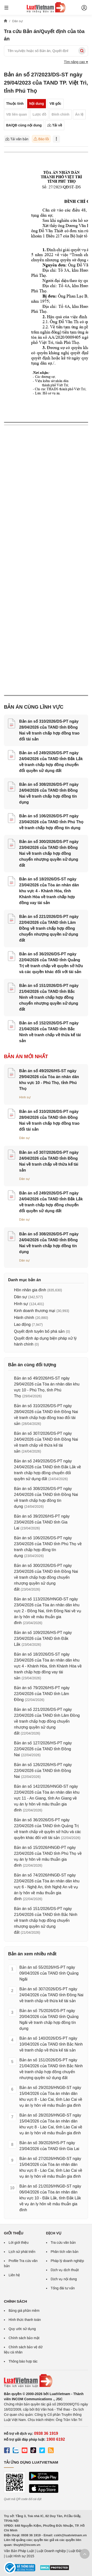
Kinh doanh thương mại (34, 1311)
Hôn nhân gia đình (30, 1290)
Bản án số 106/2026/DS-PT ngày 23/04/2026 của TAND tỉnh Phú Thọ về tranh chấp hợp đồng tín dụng (51, 822)
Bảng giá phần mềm (24, 2311)
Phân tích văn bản (65, 2252)
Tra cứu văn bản (63, 2242)
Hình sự (25, 1097)
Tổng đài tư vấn (63, 2288)
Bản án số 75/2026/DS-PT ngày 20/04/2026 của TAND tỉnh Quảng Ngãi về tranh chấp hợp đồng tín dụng (49, 2020)
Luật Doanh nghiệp (51, 2551)
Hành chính (24, 1317)
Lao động (22, 1324)
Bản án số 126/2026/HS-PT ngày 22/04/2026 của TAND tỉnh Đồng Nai (43, 1771)
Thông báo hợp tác (23, 2361)
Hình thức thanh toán (25, 2320)
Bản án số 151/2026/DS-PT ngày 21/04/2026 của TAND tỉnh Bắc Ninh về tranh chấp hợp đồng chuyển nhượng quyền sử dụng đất (49, 997)
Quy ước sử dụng (22, 2329)
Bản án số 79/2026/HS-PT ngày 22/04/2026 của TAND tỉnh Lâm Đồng (42, 1694)
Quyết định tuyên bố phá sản (39, 1331)
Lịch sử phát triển (22, 2252)
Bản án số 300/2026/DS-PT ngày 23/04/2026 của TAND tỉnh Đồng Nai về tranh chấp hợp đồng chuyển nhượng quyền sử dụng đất (49, 853)
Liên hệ (14, 2275)
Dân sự (24, 1138)
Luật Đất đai (77, 2551)
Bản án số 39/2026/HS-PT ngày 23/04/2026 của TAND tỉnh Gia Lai (42, 1522)
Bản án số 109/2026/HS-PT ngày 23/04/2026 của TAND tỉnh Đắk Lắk (43, 1638)
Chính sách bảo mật (24, 2338)
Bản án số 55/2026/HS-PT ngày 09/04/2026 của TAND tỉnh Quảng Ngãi (49, 1973)
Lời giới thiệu (18, 2242)
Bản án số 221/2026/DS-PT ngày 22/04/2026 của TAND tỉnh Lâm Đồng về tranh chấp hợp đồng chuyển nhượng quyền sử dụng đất (49, 928)
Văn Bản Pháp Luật (19, 2551)
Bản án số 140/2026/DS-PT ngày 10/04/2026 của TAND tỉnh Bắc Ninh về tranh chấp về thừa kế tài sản (51, 2044)
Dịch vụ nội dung (64, 2279)
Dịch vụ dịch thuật (65, 2270)
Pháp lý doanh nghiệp (67, 2261)
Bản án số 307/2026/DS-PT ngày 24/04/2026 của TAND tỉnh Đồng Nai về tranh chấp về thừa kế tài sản (51, 1995)
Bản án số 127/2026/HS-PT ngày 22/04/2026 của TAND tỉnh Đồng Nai (43, 1749)
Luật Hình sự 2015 (20, 2556)
